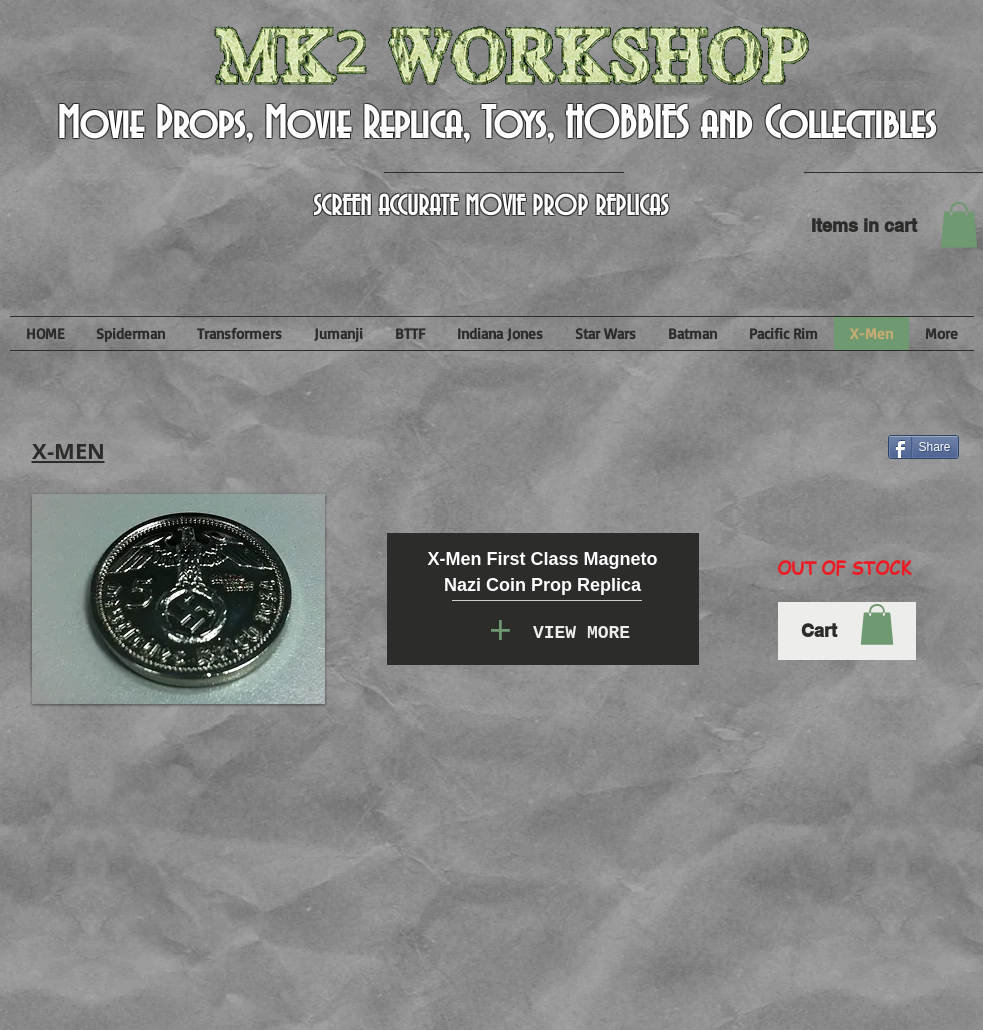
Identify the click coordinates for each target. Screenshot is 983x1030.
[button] (959, 224)
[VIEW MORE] (582, 633)
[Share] (923, 447)
